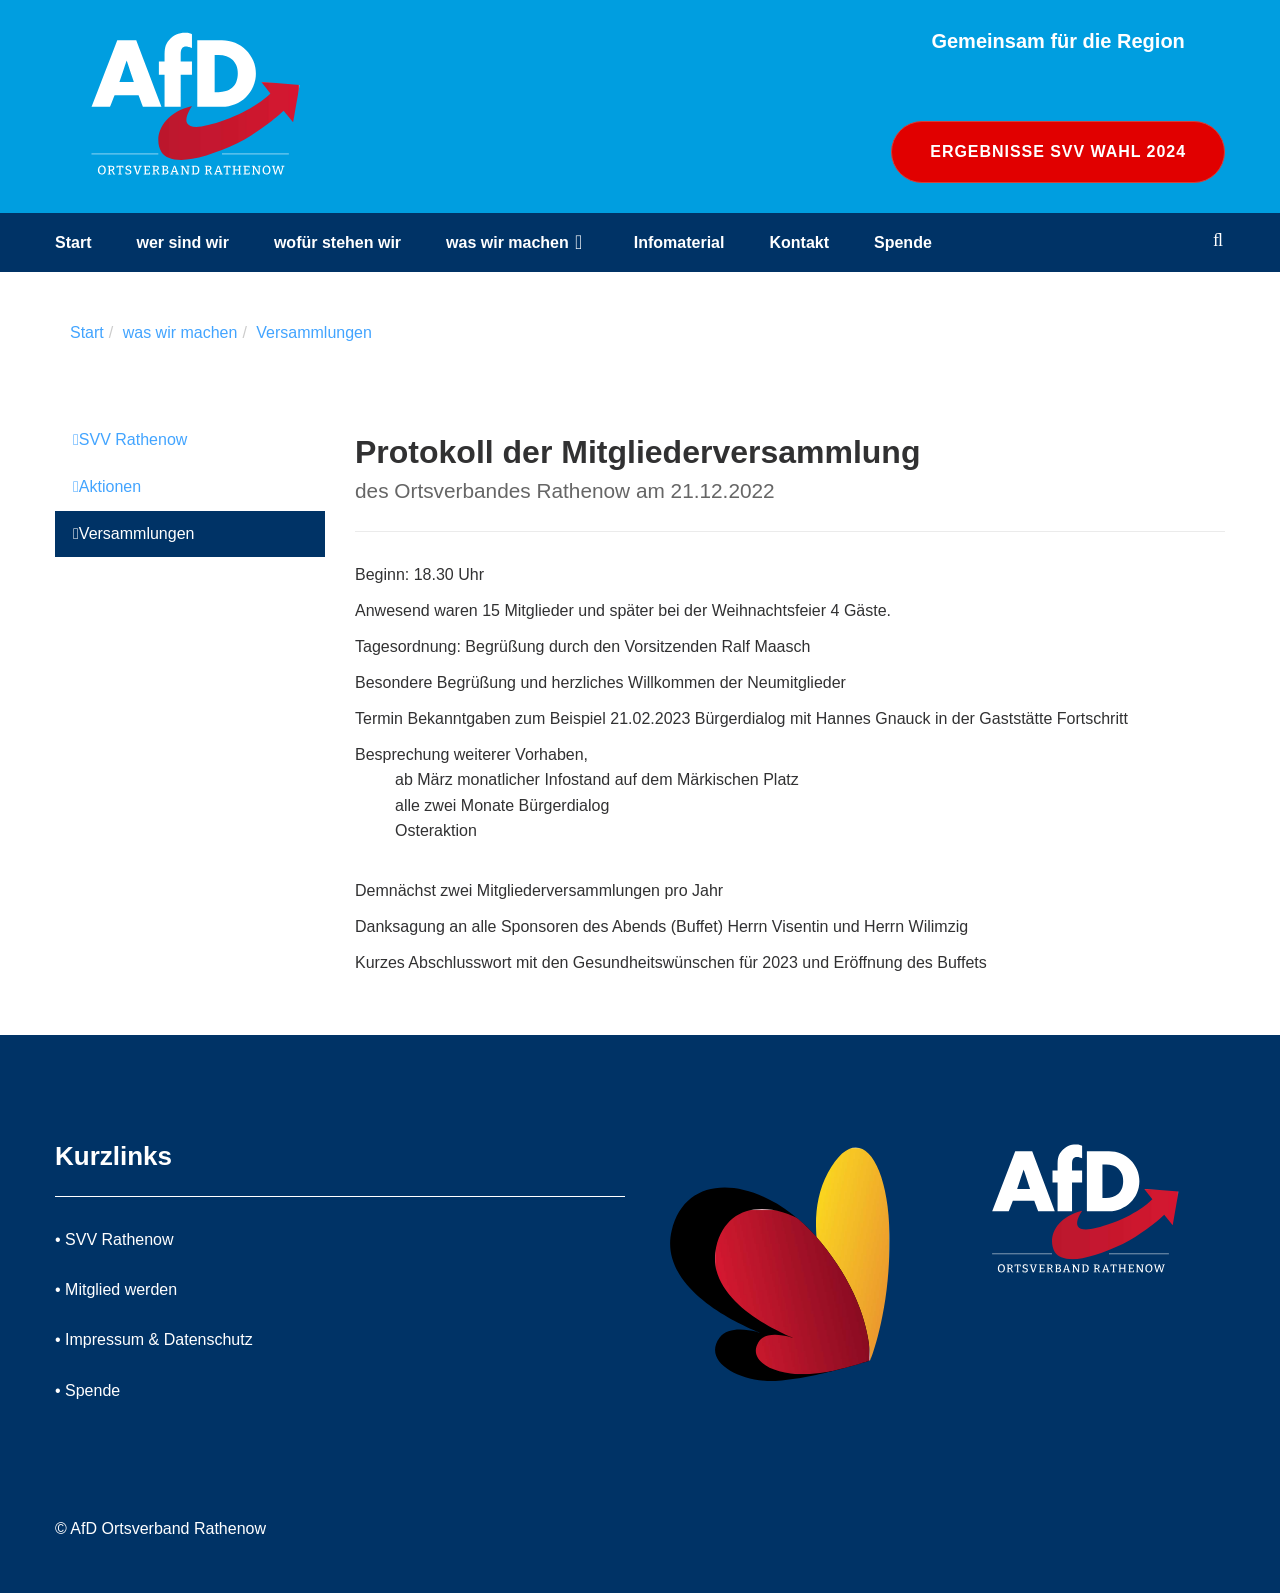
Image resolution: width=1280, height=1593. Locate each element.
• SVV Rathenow (114, 1239)
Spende (903, 242)
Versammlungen (314, 332)
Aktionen (107, 486)
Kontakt (799, 242)
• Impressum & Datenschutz (154, 1339)
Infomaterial (679, 242)
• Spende (87, 1390)
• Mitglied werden (116, 1289)
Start (73, 242)
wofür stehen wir (337, 242)
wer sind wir (182, 242)
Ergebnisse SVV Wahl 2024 (1058, 151)
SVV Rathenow (130, 439)
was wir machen (507, 242)
